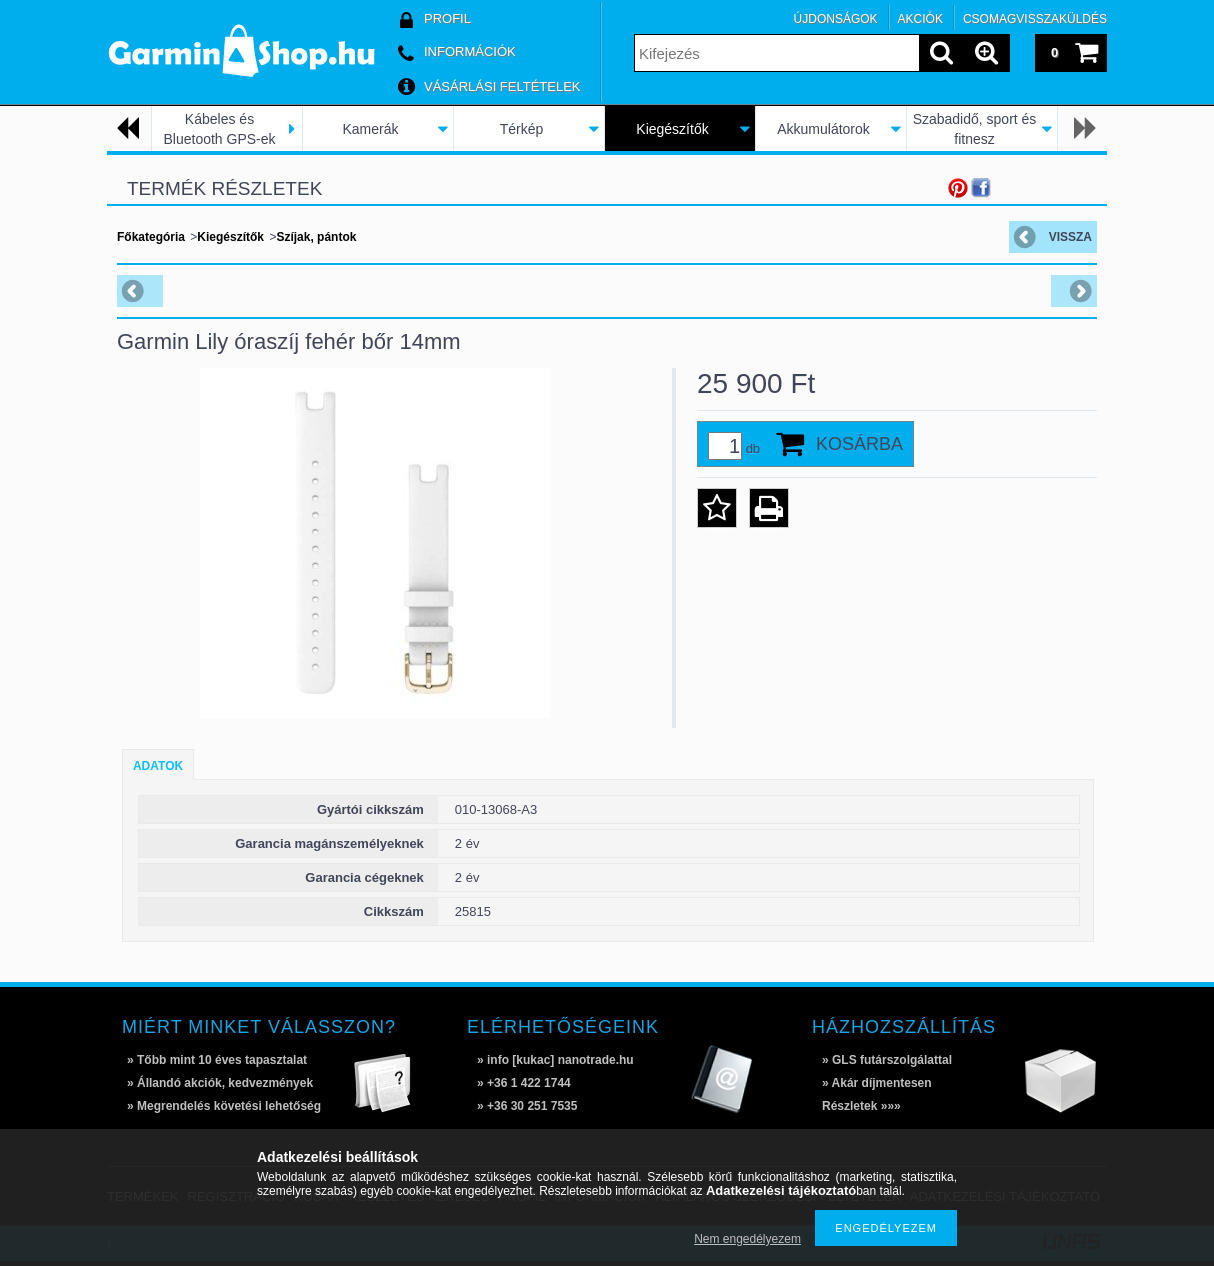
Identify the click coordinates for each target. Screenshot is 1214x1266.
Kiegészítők (672, 129)
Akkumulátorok (823, 129)
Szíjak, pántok (316, 237)
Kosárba (859, 444)
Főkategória (151, 237)
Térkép (522, 129)
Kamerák (370, 129)
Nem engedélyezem (747, 1239)
